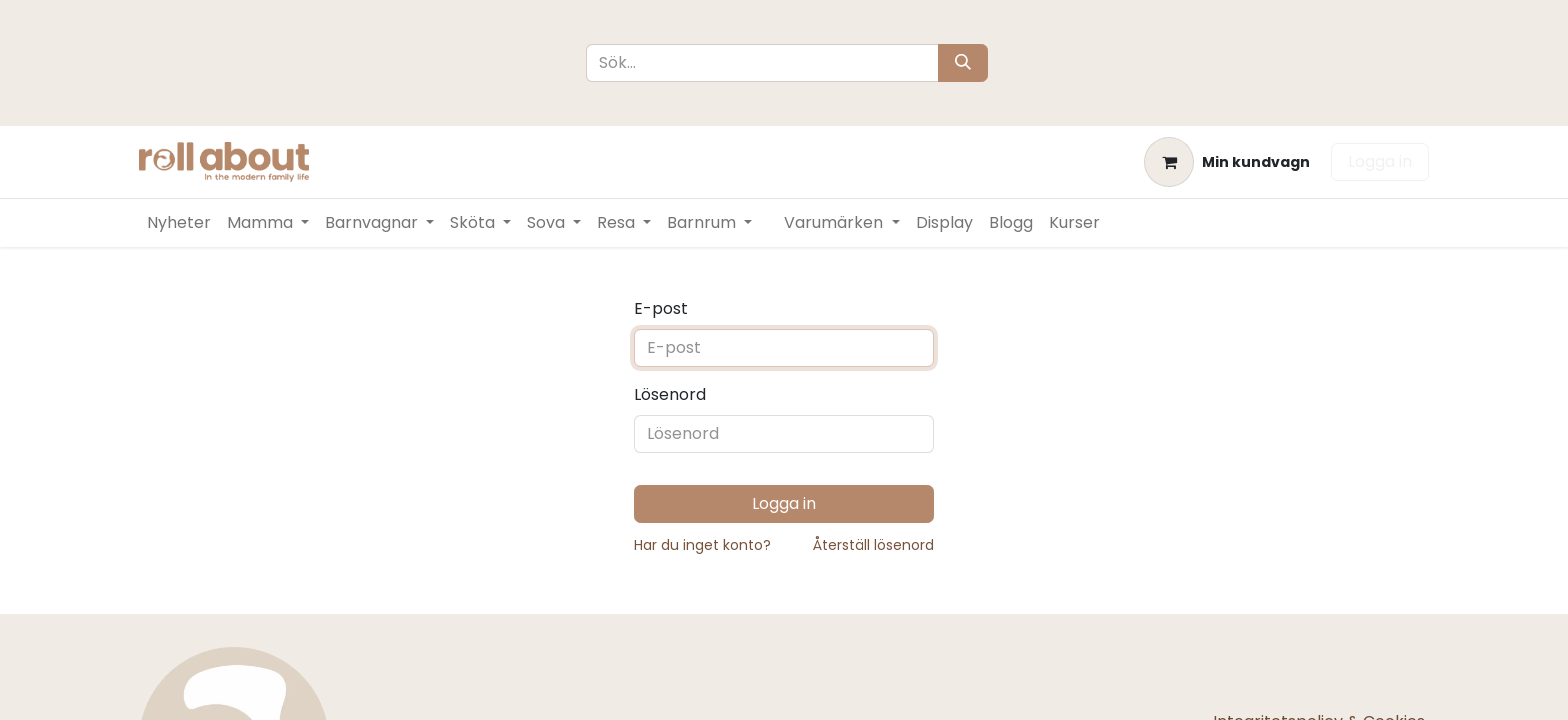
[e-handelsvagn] (1227, 162)
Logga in (1380, 161)
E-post (661, 308)
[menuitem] (179, 223)
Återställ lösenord (873, 545)
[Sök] (963, 63)
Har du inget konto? (702, 545)
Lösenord (670, 394)
